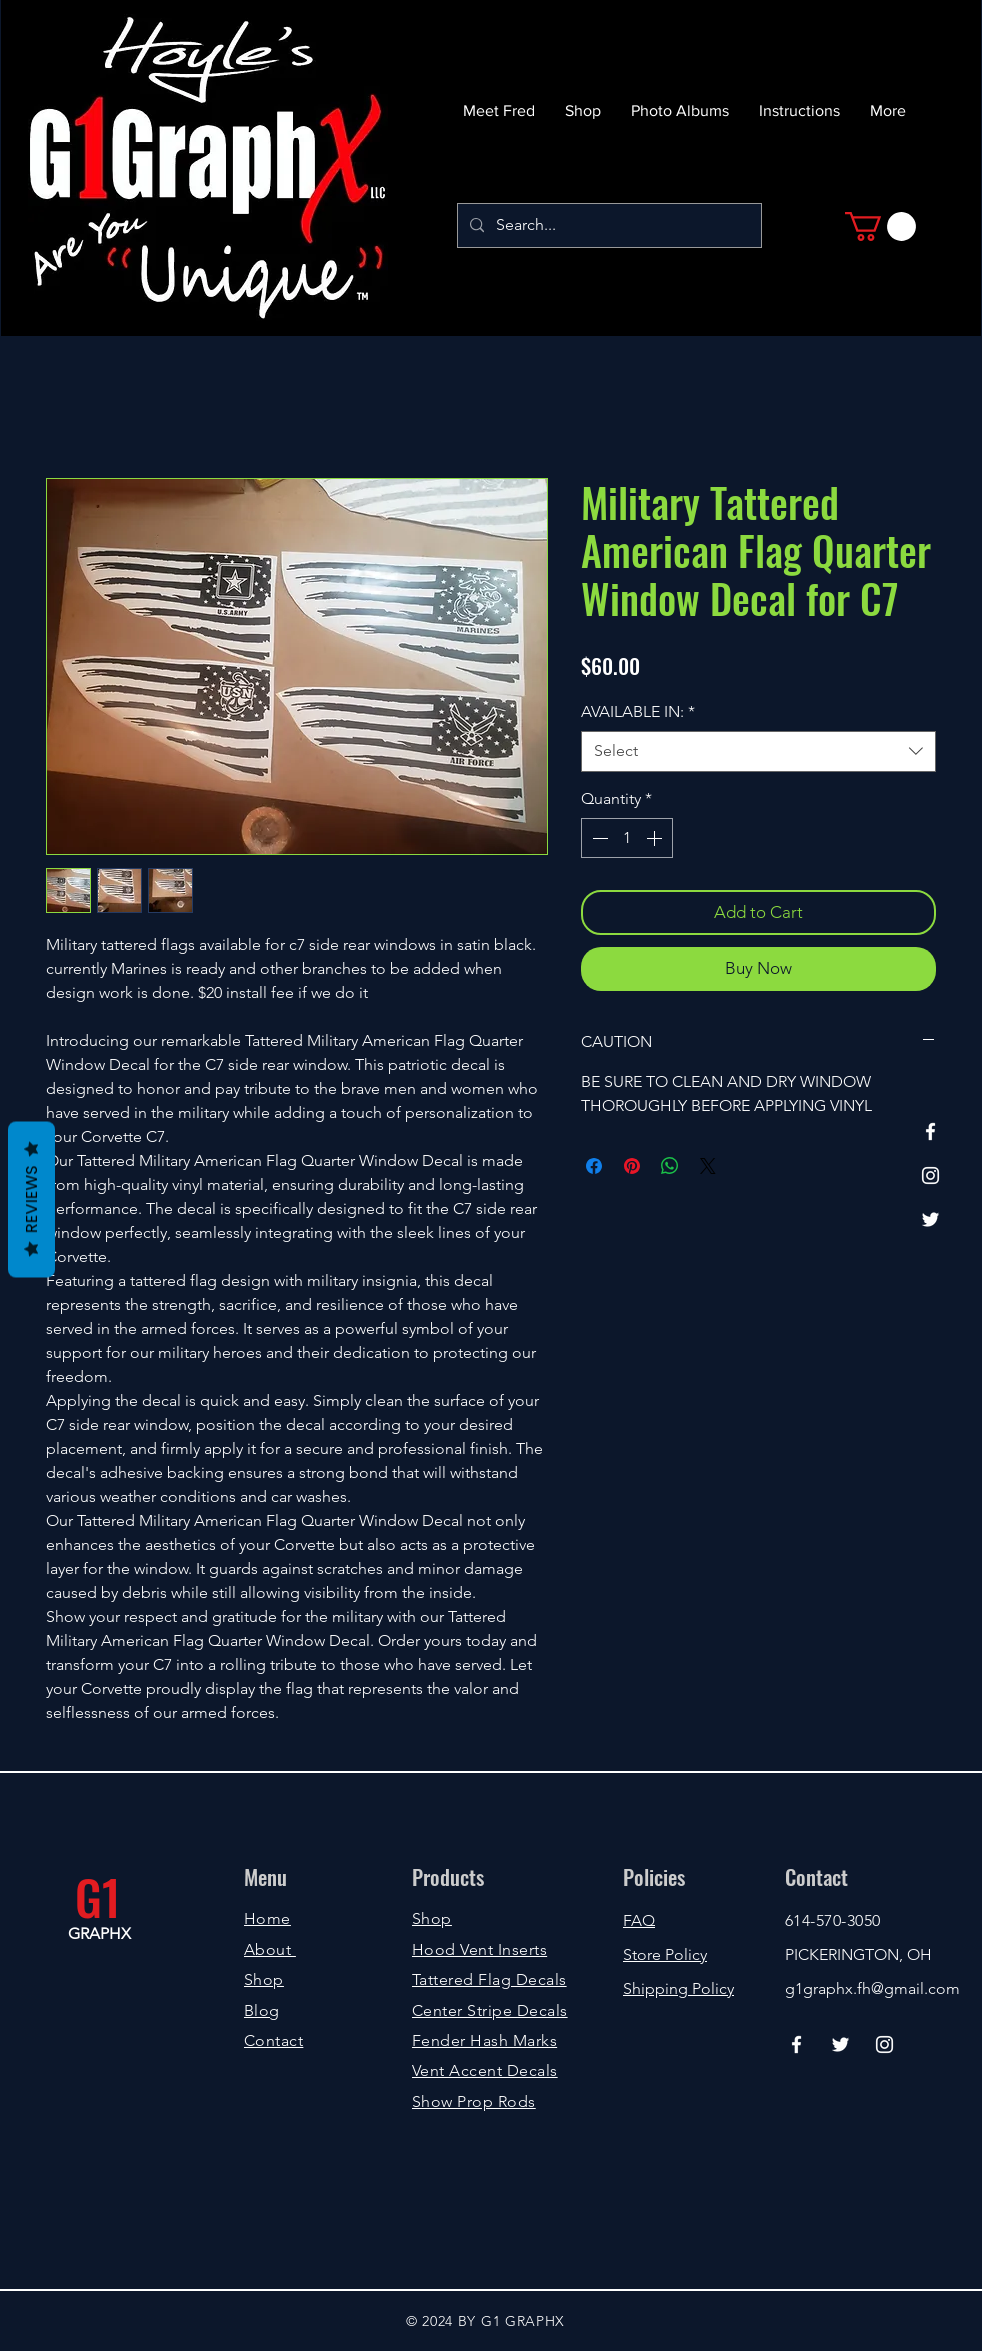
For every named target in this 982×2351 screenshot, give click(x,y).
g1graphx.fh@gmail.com (872, 1988)
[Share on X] (708, 1166)
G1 (98, 1896)
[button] (880, 226)
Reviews (31, 1199)
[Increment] (656, 838)
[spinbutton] (627, 838)
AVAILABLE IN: (638, 711)
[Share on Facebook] (594, 1166)
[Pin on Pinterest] (632, 1166)
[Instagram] (930, 1175)
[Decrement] (598, 838)
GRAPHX (99, 1933)
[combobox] (758, 751)
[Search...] (607, 225)
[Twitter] (930, 1219)
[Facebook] (930, 1131)
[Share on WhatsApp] (670, 1166)
